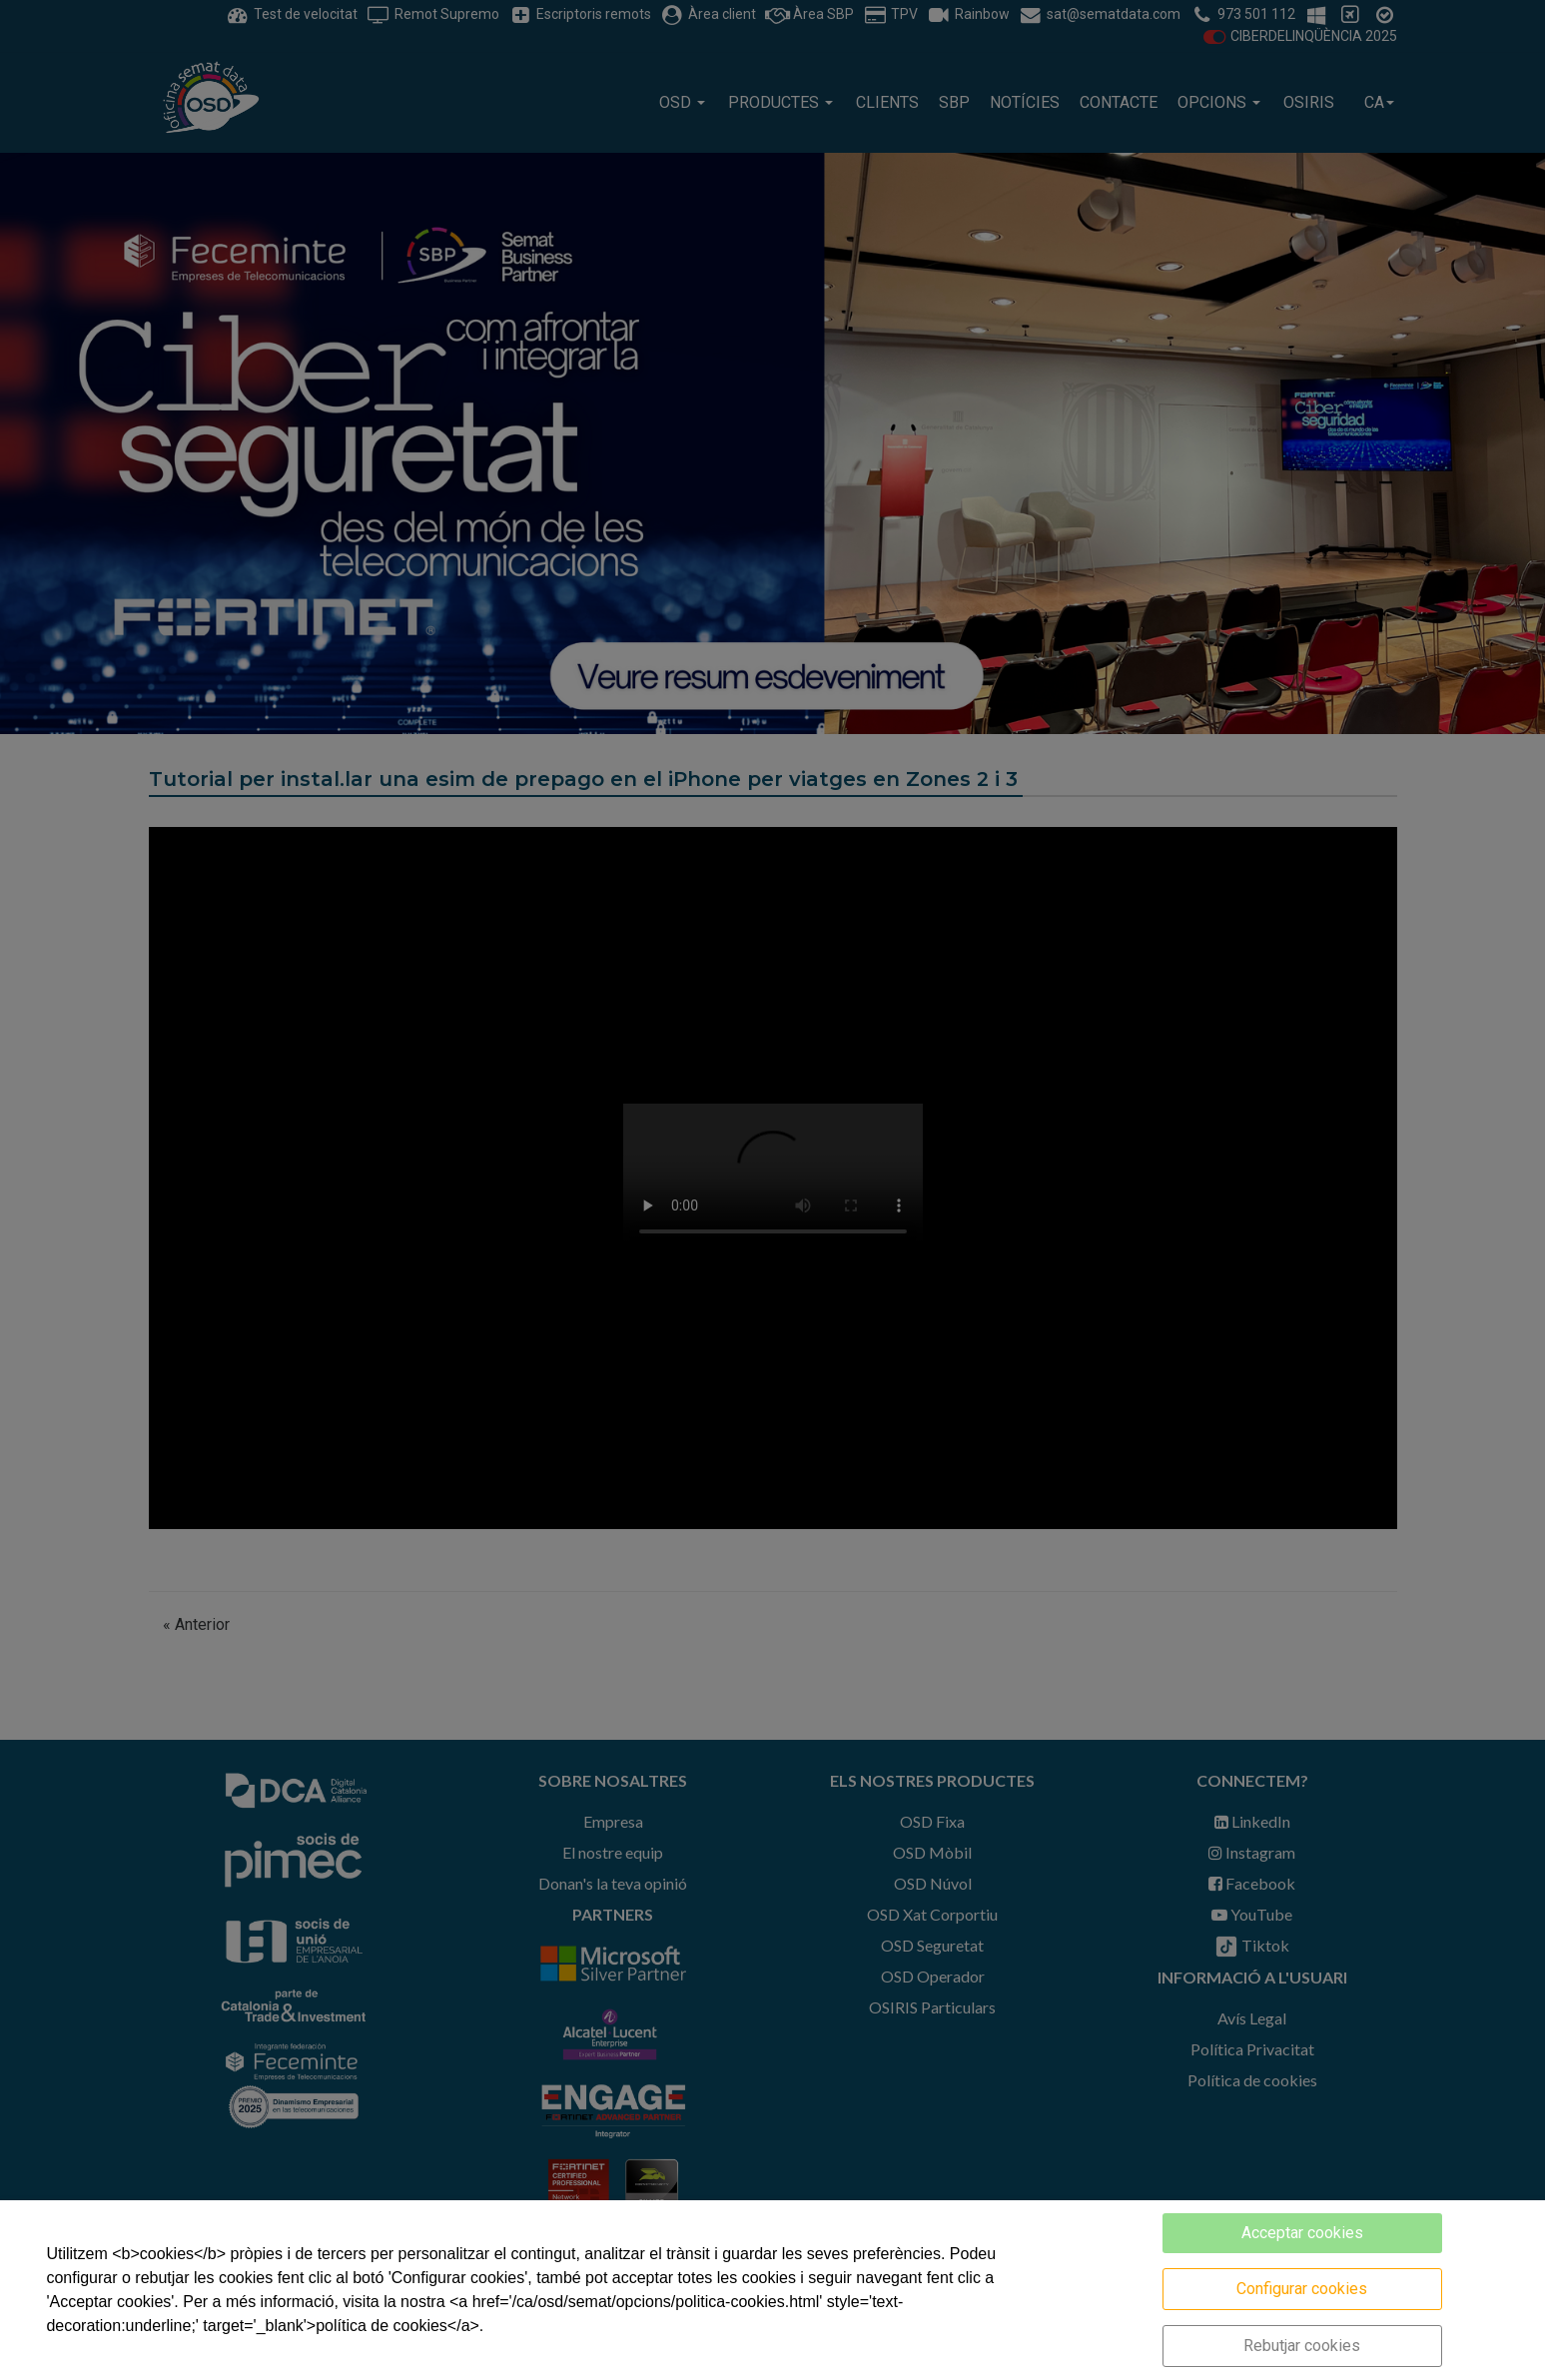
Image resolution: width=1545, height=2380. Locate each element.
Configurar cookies (1301, 2288)
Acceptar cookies (1302, 2232)
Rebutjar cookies (1301, 2345)
